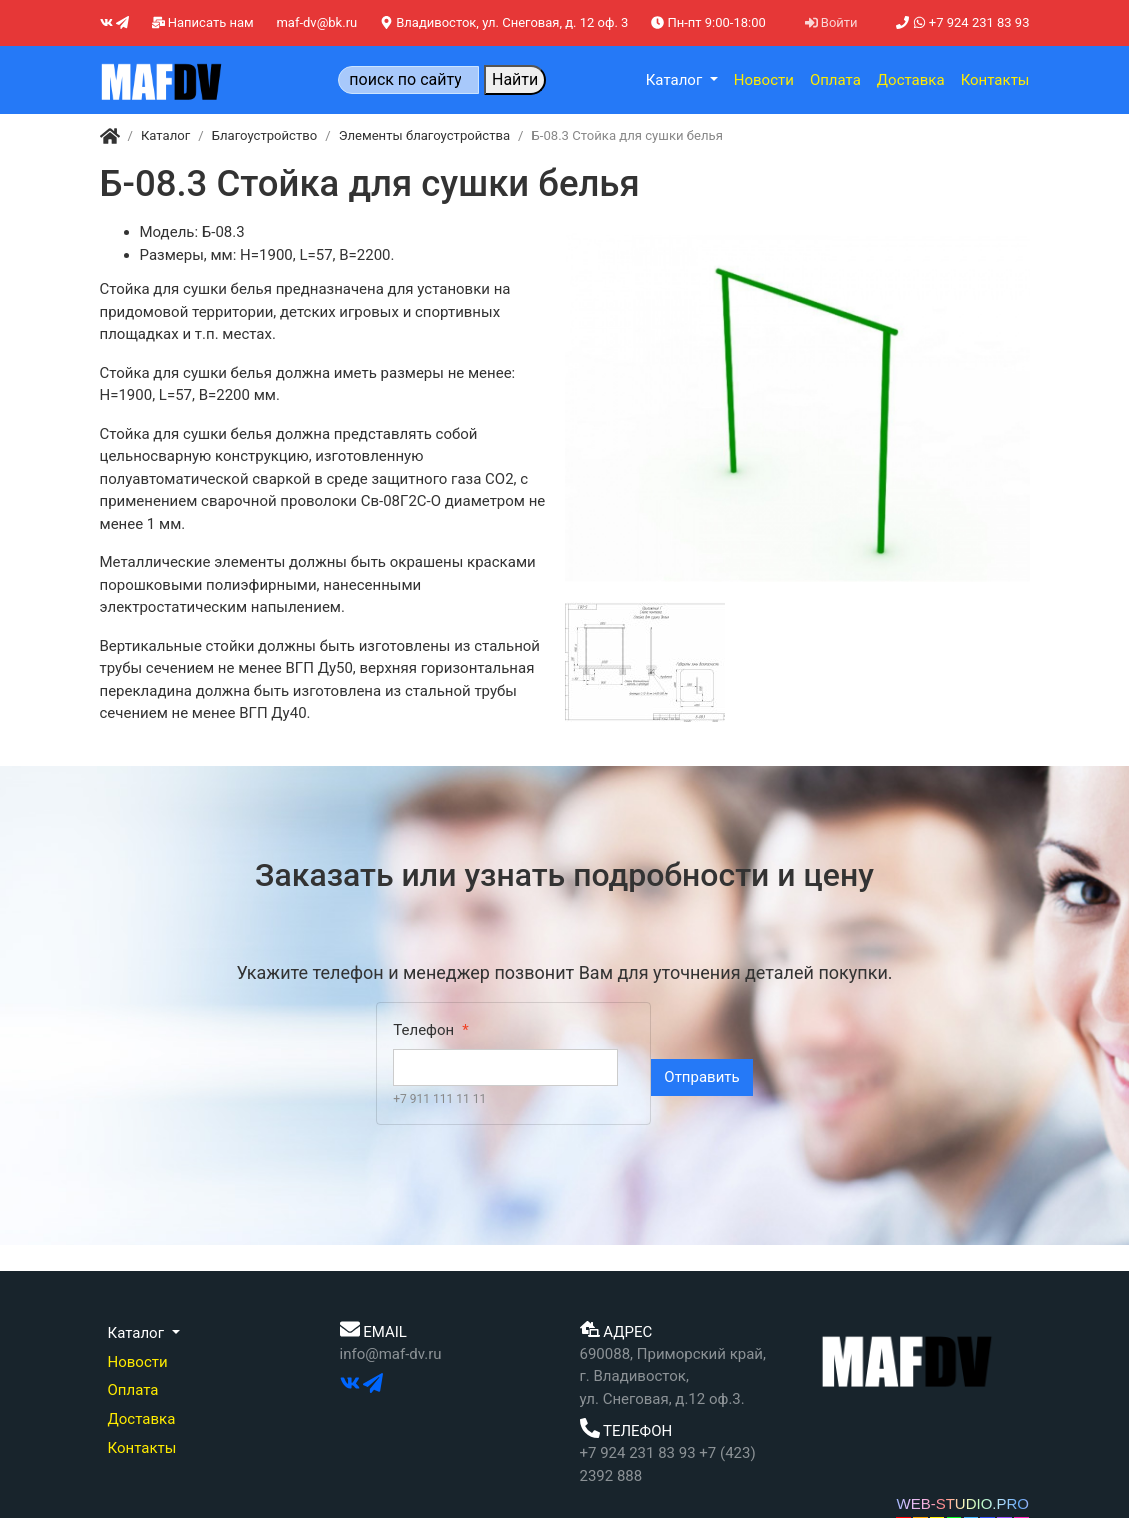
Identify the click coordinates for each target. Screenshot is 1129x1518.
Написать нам (203, 22)
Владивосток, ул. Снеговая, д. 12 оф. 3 (504, 22)
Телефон (423, 1030)
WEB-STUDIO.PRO (962, 1503)
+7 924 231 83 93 (962, 22)
